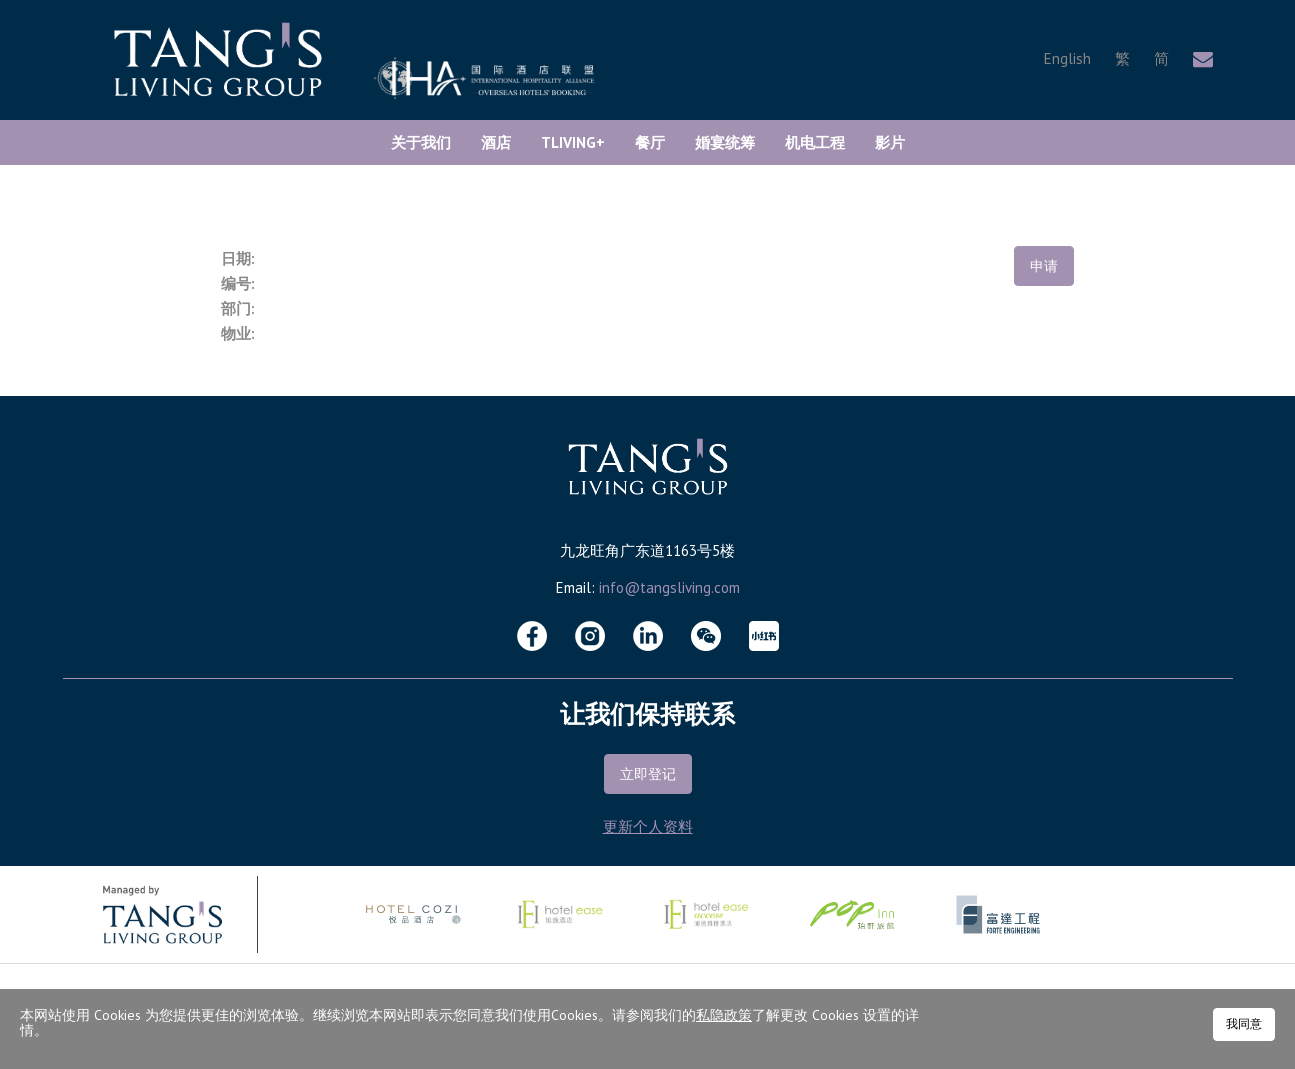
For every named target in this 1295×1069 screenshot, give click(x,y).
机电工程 (815, 142)
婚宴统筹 (725, 142)
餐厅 (650, 142)
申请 (1044, 266)
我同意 (1244, 1023)
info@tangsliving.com (669, 587)
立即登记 (648, 774)
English (1067, 58)
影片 (890, 142)
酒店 (496, 142)
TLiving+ (573, 142)
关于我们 (421, 142)
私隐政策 (724, 1015)
